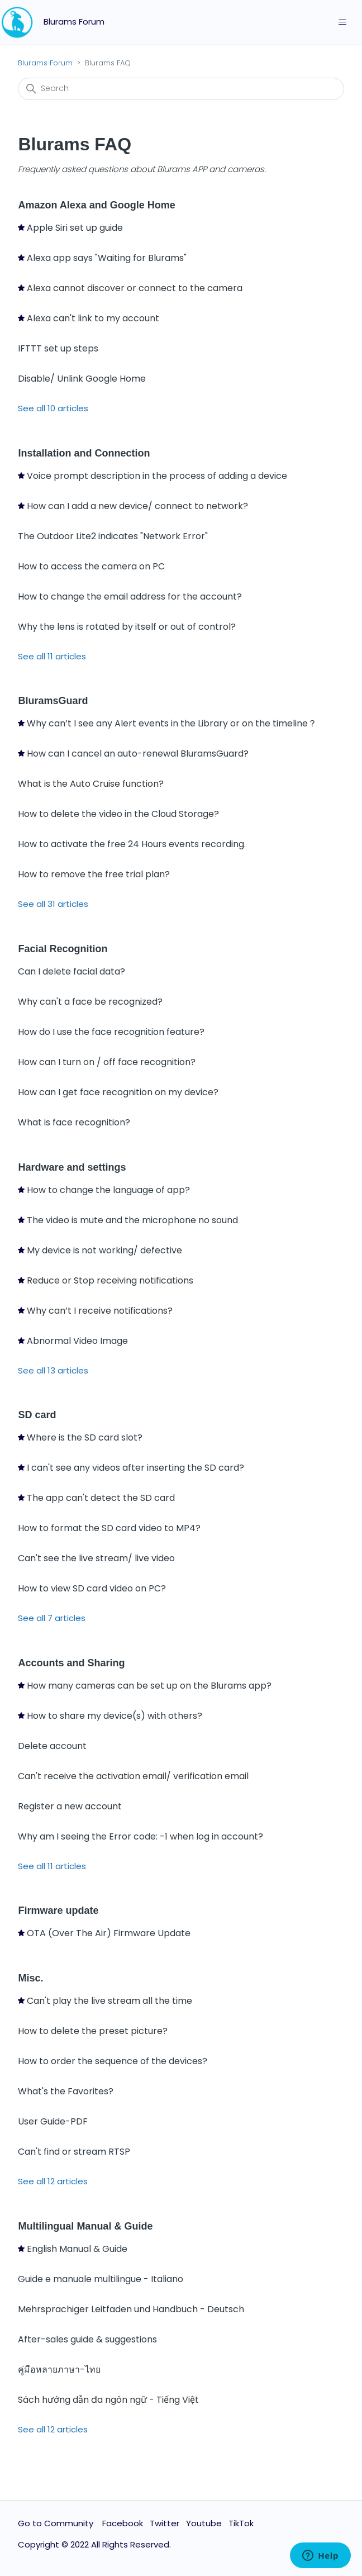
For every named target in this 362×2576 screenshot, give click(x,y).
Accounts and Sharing (71, 1663)
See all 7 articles (51, 1618)
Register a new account (70, 1806)
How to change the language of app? (108, 1190)
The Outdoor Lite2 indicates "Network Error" (113, 536)
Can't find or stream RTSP (74, 2151)
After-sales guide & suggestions (87, 2339)
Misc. (30, 1978)
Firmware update (58, 1910)
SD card (37, 1414)
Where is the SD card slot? (84, 1437)
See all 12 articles (53, 2181)
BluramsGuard (53, 700)
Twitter (164, 2523)
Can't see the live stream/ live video (96, 1558)
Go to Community (57, 2523)
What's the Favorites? (65, 2091)
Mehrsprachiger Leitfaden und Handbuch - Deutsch (131, 2309)
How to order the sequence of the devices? (112, 2061)
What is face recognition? (74, 1122)
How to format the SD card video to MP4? (109, 1528)
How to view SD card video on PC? (92, 1588)
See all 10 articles (53, 408)
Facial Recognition (62, 948)
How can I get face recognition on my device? (118, 1092)
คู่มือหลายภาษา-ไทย (59, 2369)
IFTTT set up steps (58, 348)
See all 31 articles (53, 904)
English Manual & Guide (77, 2248)
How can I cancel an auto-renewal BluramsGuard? (138, 753)
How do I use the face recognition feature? (111, 1031)
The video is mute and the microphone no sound (132, 1220)
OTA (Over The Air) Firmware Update (108, 1933)
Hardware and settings (72, 1167)
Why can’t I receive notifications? (100, 1310)
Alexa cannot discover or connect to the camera (134, 288)
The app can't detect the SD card (101, 1497)
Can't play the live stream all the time (109, 2000)
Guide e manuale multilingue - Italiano (100, 2279)
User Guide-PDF (53, 2121)
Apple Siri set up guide (75, 227)
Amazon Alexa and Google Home (96, 205)
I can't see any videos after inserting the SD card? (135, 1467)
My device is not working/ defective (104, 1250)
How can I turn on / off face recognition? (107, 1062)
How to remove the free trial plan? (94, 874)
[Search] (181, 89)
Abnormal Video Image (77, 1340)
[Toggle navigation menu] (342, 22)
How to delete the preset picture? (93, 2030)
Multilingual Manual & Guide (85, 2226)
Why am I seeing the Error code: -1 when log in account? (140, 1836)
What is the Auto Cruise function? (91, 783)
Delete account (52, 1745)
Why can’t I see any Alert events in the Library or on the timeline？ (172, 723)
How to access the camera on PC (91, 566)
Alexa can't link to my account (93, 318)
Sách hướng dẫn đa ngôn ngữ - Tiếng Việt (108, 2399)
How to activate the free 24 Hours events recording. (132, 844)
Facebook (122, 2523)
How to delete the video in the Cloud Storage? (118, 813)
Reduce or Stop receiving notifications (110, 1280)
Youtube (204, 2523)
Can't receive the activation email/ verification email (133, 1776)
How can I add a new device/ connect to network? (137, 506)
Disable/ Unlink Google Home (82, 378)
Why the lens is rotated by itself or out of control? (127, 626)
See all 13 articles (53, 1370)
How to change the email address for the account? (130, 596)
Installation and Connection (84, 453)
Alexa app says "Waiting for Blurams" (107, 257)
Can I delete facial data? (71, 971)
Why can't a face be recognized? (90, 1001)
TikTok (241, 2523)
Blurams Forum (45, 63)
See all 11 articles (52, 656)
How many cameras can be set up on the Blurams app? (149, 1685)
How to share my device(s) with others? (114, 1715)
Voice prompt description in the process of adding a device (157, 475)
